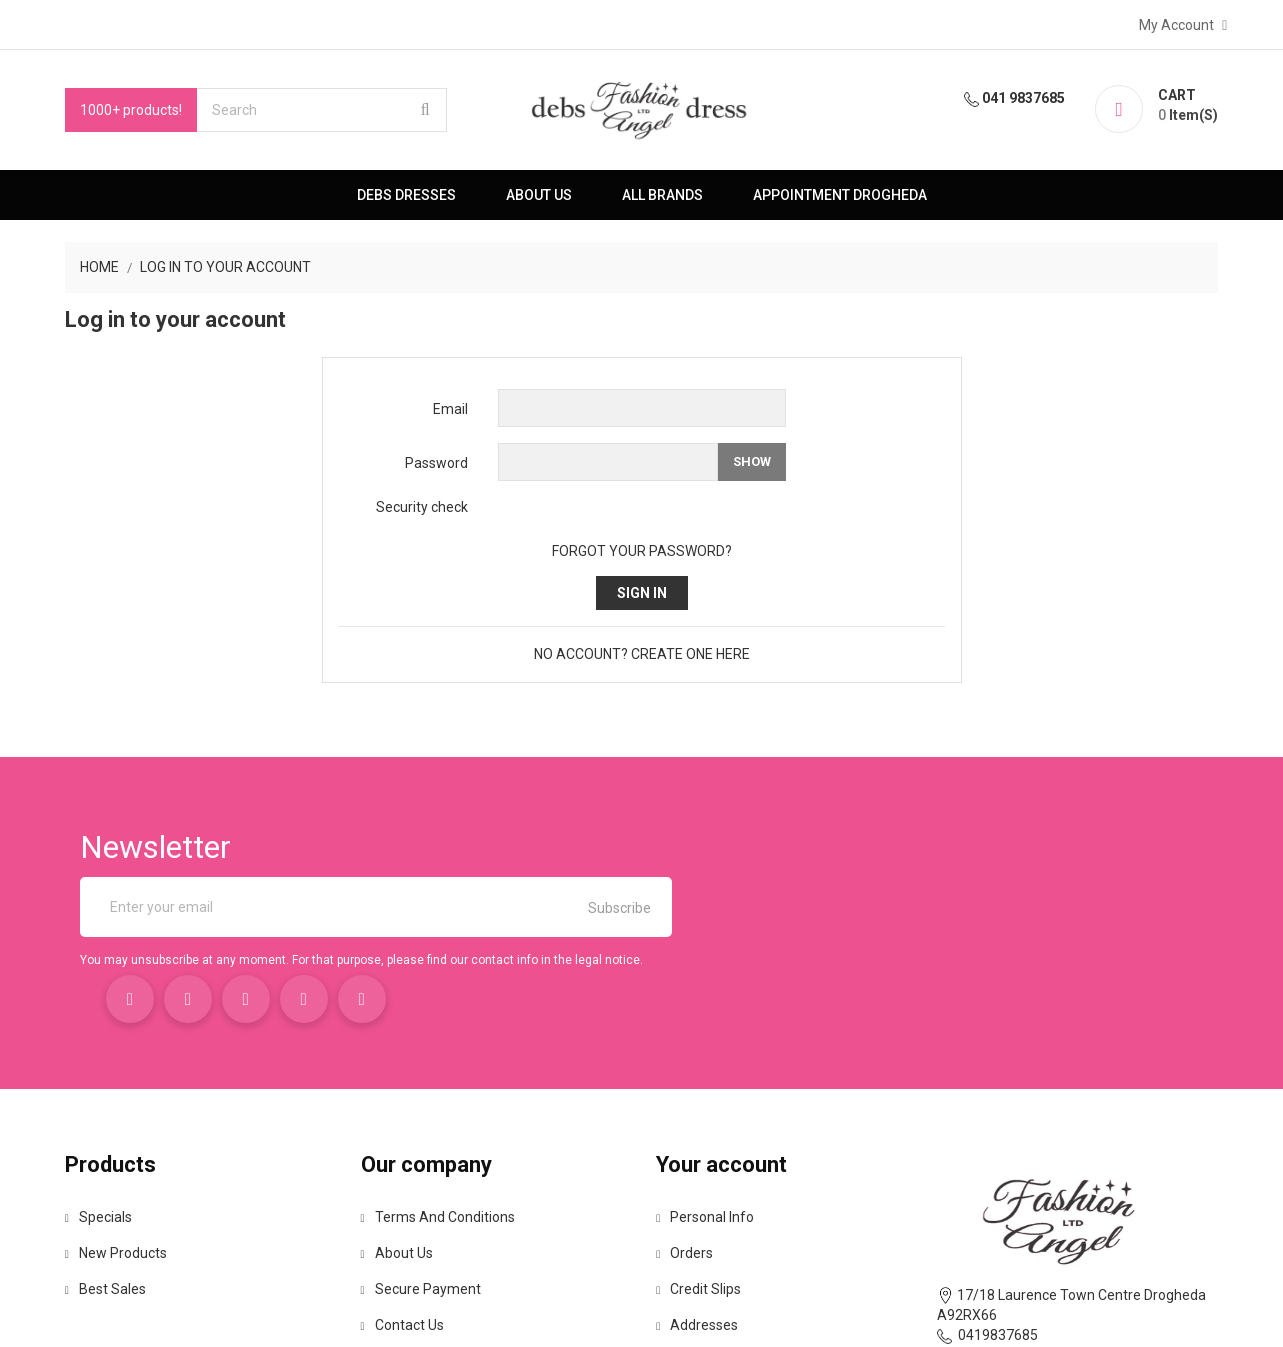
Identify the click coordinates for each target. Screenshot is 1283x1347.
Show (752, 461)
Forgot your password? (642, 551)
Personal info (706, 1098)
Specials (90, 1098)
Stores (385, 1278)
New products (108, 1134)
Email (450, 409)
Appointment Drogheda (840, 195)
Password (436, 463)
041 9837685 (1024, 98)
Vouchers (694, 1242)
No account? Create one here (642, 654)
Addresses (698, 1206)
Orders (685, 1134)
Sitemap (391, 1242)
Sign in (642, 593)
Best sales (97, 1170)
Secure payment (417, 1170)
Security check (422, 507)
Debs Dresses (406, 195)
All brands (662, 195)
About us (539, 195)
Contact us (398, 1206)
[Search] (314, 110)
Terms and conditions (434, 1098)
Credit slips (699, 1170)
